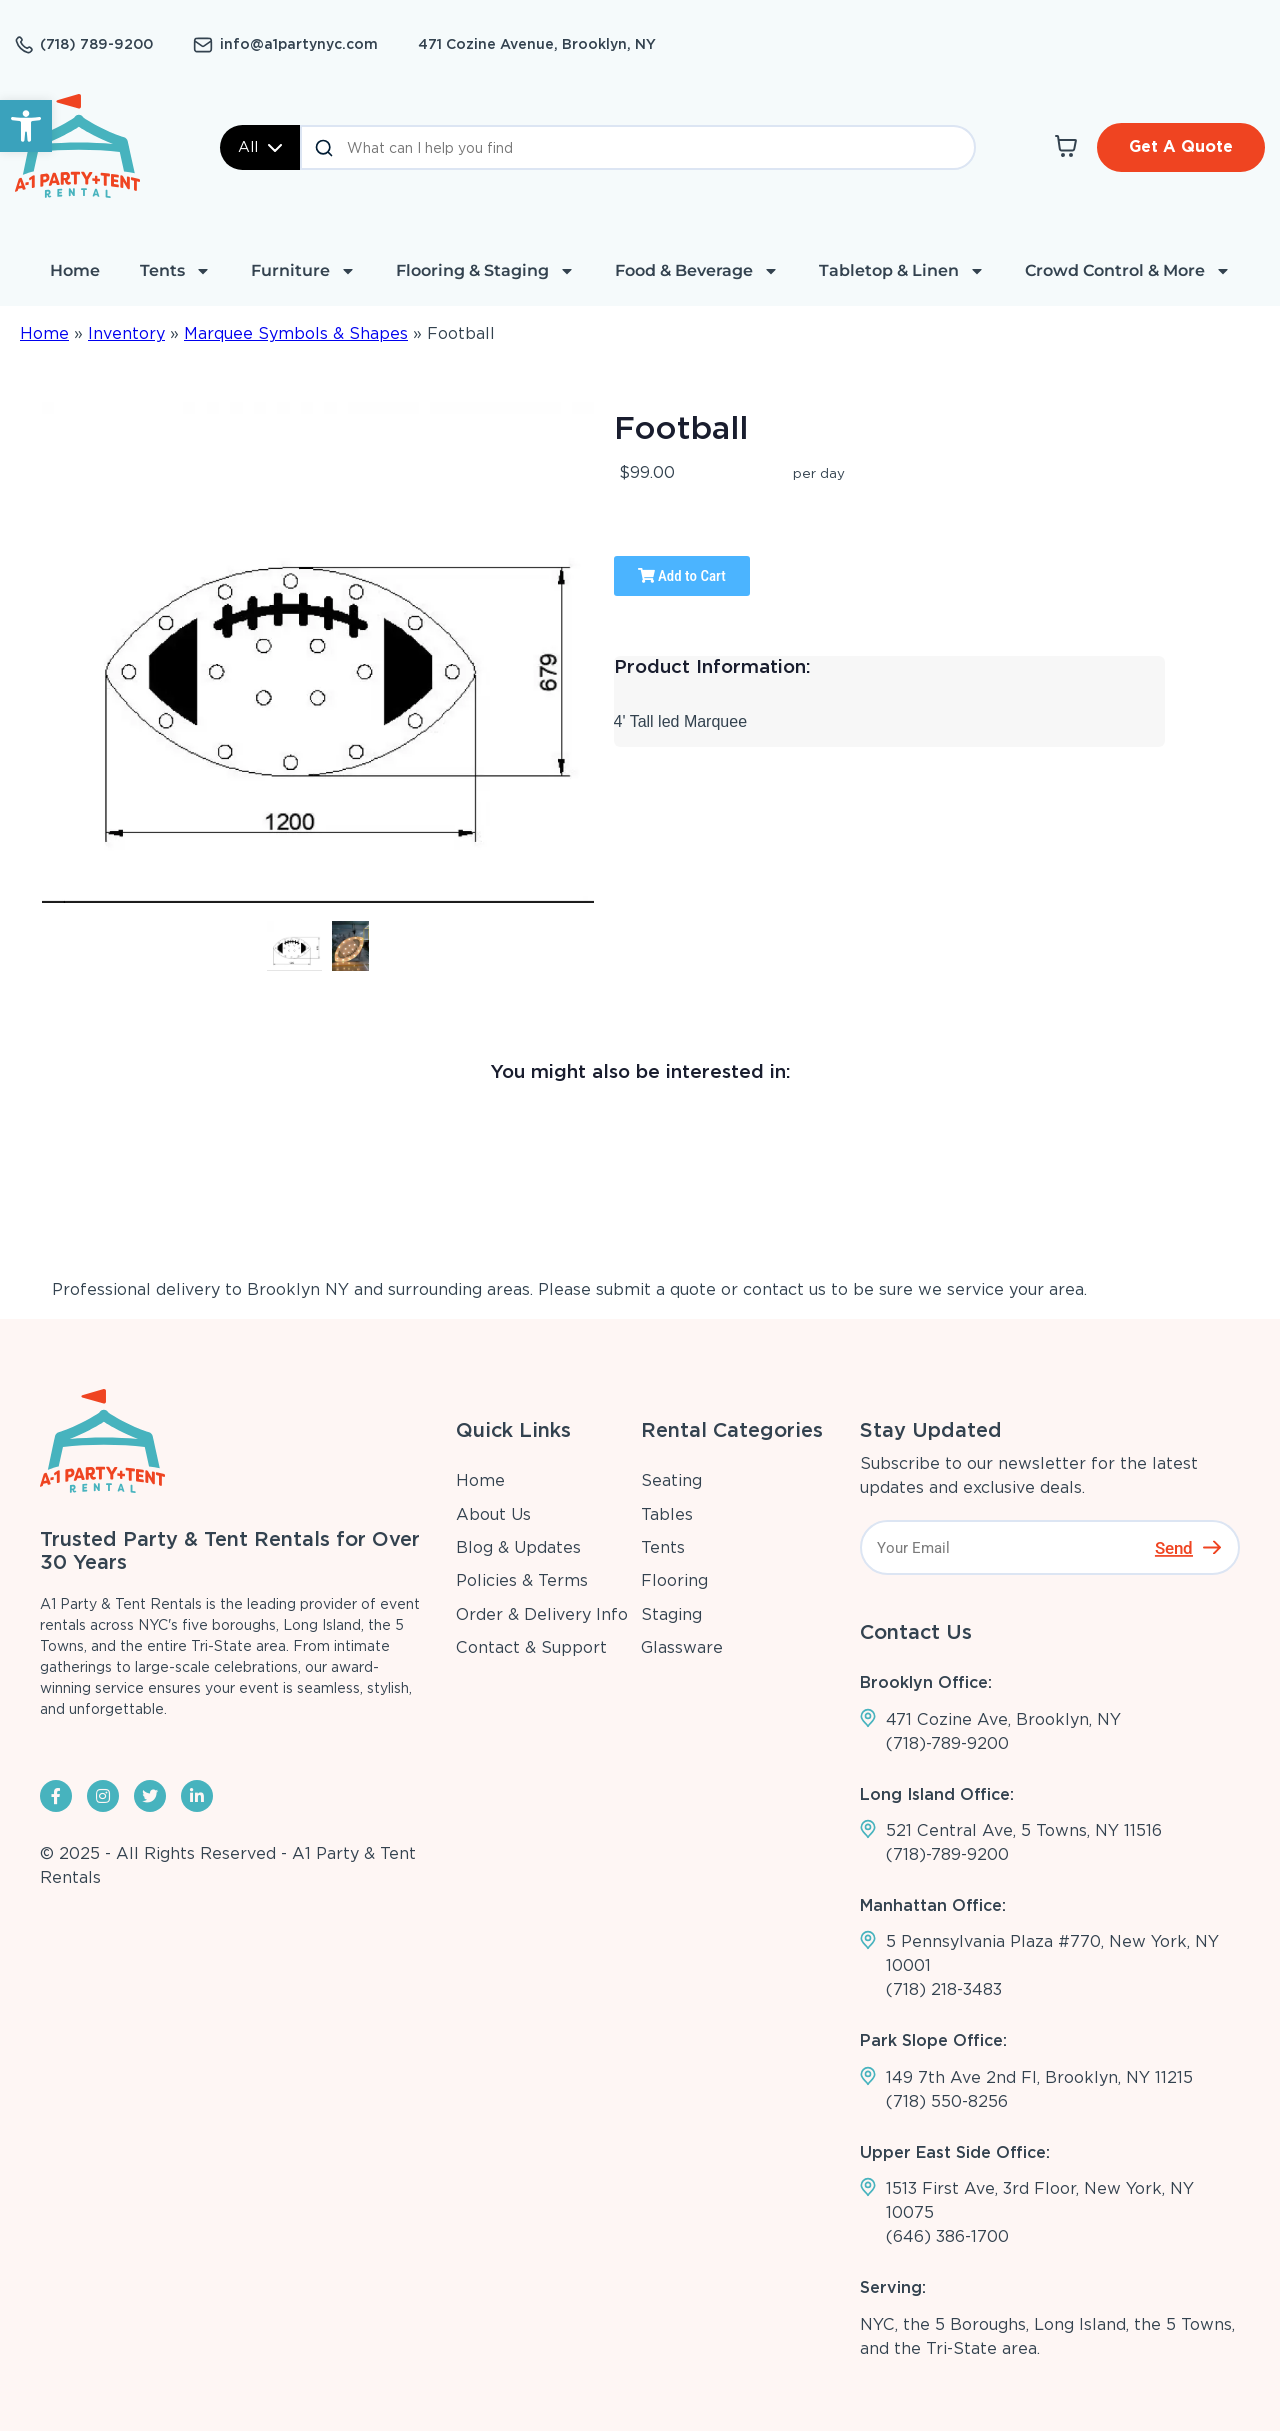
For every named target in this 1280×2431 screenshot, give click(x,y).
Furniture (303, 271)
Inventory (126, 333)
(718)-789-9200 (947, 1743)
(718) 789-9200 (96, 44)
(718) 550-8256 (947, 2101)
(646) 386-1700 (947, 2236)
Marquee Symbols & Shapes (296, 333)
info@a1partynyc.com (299, 44)
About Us (493, 1514)
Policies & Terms (522, 1580)
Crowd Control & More (1128, 271)
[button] (26, 126)
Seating (671, 1480)
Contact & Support (531, 1647)
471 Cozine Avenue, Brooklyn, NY (537, 44)
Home (75, 270)
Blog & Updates (518, 1547)
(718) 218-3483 (944, 1989)
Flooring (674, 1580)
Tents (175, 271)
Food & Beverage (697, 271)
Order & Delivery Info (542, 1614)
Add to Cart (682, 576)
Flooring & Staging (485, 271)
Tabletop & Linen (902, 271)
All (260, 147)
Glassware (682, 1647)
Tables (667, 1514)
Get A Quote (1181, 146)
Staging (671, 1614)
